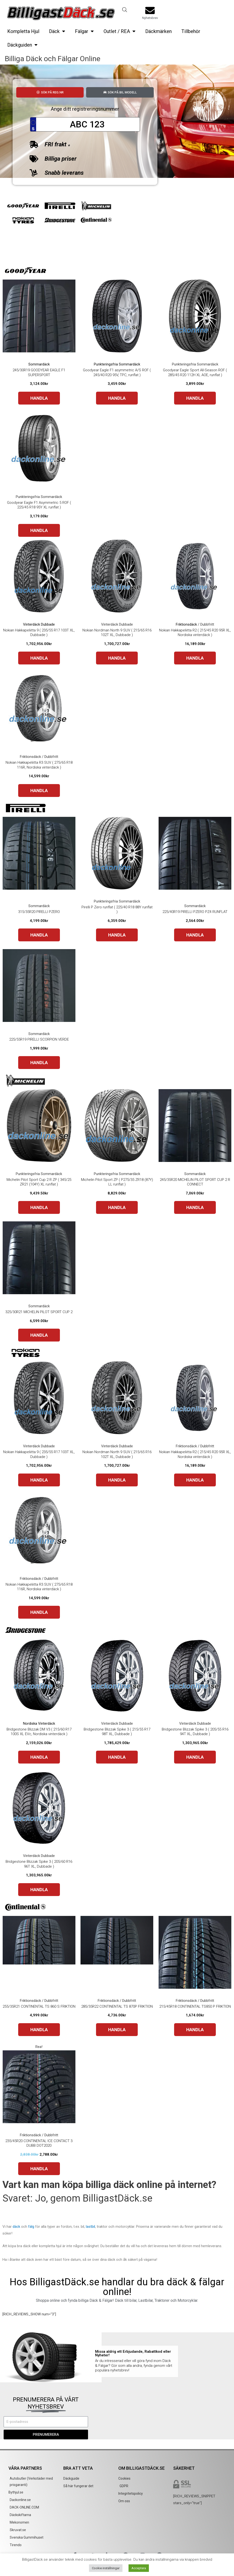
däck (16, 2226)
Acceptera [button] (138, 2568)
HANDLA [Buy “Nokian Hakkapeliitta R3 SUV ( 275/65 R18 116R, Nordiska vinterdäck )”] (39, 790)
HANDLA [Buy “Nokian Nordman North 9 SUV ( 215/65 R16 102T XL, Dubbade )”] (117, 658)
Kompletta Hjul (23, 31)
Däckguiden (22, 45)
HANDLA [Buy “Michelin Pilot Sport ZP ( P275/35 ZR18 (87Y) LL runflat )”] (117, 1207)
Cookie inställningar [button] (106, 2568)
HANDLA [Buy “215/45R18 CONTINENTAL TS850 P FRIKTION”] (195, 2029)
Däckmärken (158, 31)
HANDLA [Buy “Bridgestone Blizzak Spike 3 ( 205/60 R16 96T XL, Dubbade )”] (39, 1889)
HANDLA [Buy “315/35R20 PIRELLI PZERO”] (39, 935)
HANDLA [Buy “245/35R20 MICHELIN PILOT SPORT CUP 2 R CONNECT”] (195, 1207)
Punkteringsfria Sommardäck (117, 364)
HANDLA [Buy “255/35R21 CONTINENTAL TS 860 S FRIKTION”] (39, 2029)
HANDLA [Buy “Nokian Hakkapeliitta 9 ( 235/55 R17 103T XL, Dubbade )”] (39, 658)
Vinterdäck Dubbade (39, 624)
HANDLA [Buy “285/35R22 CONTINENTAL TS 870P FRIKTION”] (117, 2029)
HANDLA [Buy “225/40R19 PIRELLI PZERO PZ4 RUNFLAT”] (195, 935)
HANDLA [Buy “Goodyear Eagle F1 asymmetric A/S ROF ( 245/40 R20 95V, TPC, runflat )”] (117, 398)
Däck (57, 31)
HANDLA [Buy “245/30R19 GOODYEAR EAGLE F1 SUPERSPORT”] (39, 398)
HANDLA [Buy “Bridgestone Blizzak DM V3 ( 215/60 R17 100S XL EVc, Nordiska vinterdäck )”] (39, 1757)
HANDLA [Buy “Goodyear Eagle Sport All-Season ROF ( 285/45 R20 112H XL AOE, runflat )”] (195, 398)
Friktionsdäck (186, 624)
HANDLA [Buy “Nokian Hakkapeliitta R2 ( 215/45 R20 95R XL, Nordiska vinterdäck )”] (195, 658)
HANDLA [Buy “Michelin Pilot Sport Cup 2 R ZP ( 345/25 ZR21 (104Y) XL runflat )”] (39, 1207)
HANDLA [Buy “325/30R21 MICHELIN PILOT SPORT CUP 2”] (39, 1335)
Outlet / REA (120, 31)
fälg (31, 2226)
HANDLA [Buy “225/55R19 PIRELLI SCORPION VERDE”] (39, 1062)
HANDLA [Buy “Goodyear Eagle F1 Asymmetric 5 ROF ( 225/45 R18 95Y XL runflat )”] (39, 530)
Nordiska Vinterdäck (39, 1723)
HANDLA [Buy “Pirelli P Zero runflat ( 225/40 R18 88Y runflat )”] (117, 935)
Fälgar (84, 31)
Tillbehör (190, 31)
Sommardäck (39, 364)
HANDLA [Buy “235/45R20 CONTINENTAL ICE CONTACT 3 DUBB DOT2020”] (39, 2168)
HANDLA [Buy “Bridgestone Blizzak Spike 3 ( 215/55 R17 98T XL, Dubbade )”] (117, 1757)
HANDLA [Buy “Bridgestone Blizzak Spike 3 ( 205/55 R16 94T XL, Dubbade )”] (195, 1757)
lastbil (90, 2226)
